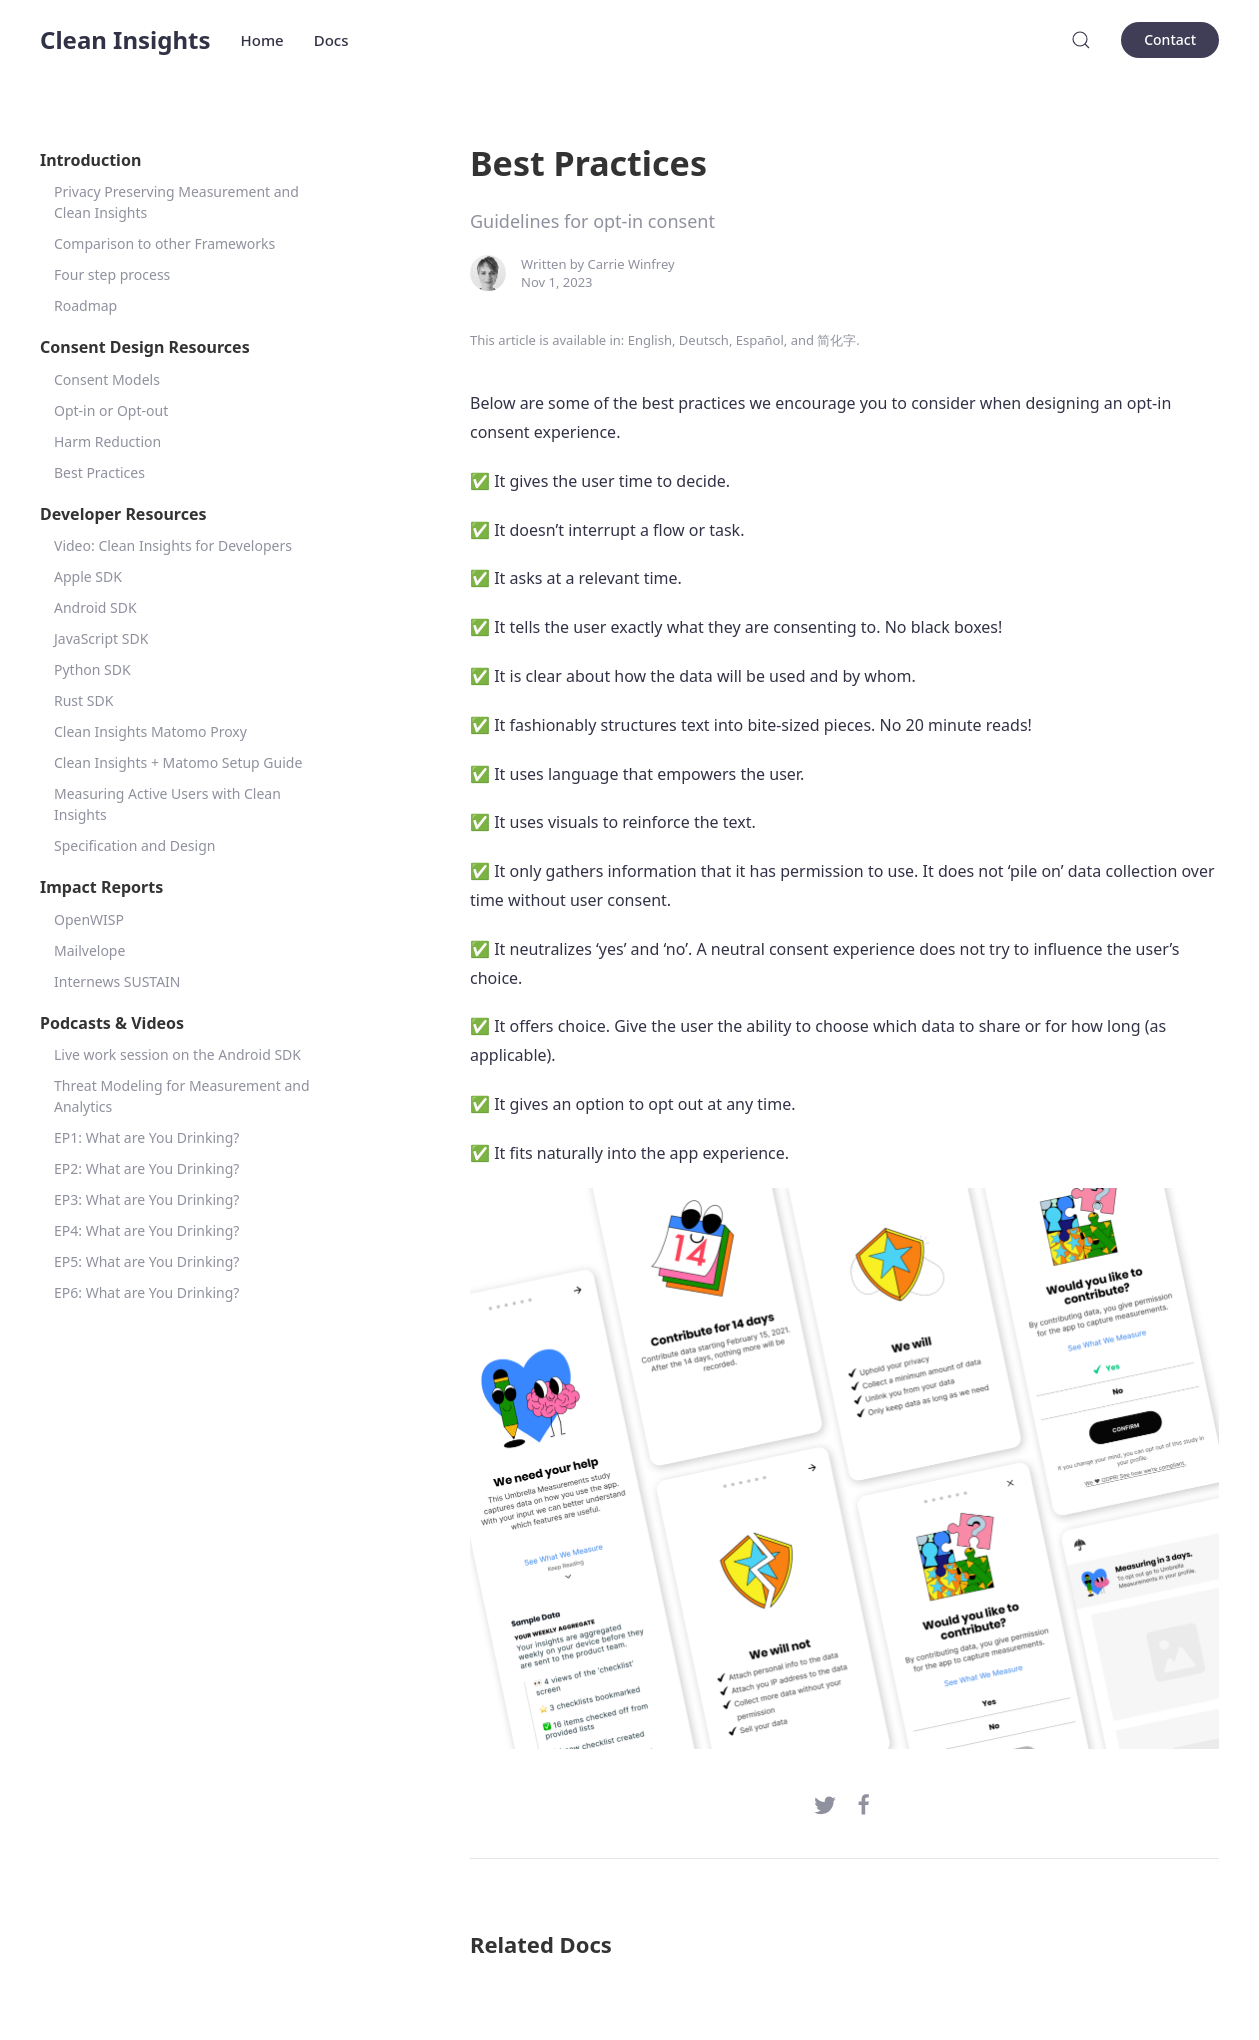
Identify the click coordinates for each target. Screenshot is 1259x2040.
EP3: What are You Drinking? (146, 1199)
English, (652, 340)
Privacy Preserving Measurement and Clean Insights (176, 202)
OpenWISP (89, 919)
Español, (761, 340)
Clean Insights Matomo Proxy (150, 731)
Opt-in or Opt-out (111, 410)
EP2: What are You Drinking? (146, 1168)
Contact (1170, 39)
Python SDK (92, 669)
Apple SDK (88, 576)
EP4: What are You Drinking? (146, 1230)
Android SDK (95, 607)
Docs (331, 40)
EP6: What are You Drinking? (146, 1292)
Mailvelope (89, 950)
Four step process (112, 274)
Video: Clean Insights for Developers (173, 545)
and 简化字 (824, 340)
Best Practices (99, 472)
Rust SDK (83, 700)
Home (262, 40)
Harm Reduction (107, 441)
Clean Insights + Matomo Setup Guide (178, 762)
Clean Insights (125, 39)
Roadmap (85, 305)
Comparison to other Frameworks (164, 243)
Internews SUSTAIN (117, 981)
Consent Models (107, 379)
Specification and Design (134, 845)
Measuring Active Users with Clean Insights (167, 804)
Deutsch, (706, 340)
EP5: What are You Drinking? (146, 1261)
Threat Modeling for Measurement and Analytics (182, 1096)
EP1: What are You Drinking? (146, 1137)
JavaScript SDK (101, 638)
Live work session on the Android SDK (177, 1054)
